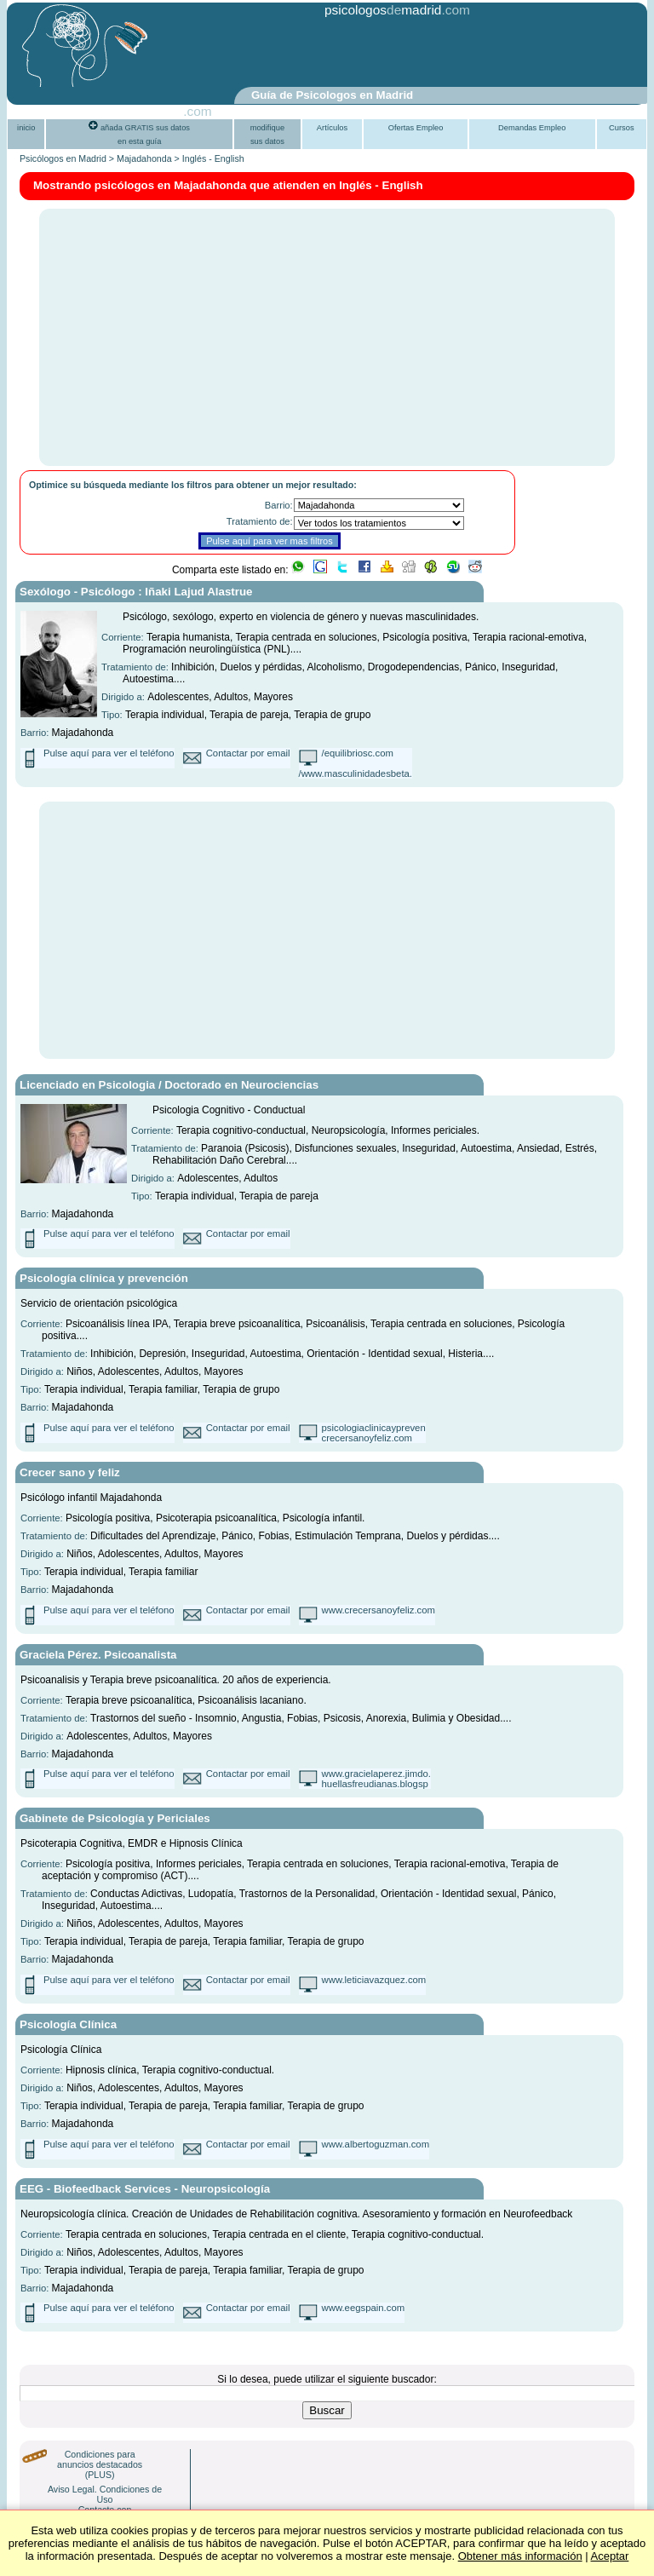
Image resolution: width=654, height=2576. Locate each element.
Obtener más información (520, 2556)
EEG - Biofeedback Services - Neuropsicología (145, 2188)
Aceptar (610, 2556)
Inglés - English (213, 158)
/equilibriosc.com (357, 753)
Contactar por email (248, 753)
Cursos (621, 128)
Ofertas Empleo (416, 128)
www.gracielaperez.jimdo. (376, 1773)
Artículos (332, 128)
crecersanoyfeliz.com (367, 1438)
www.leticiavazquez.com (374, 1980)
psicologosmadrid (382, 10)
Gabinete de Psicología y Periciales (115, 1818)
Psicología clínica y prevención (104, 1278)
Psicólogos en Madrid (63, 158)
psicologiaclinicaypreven (374, 1428)
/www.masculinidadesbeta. (356, 773)
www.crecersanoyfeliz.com (378, 1610)
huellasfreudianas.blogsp (375, 1784)
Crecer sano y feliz (70, 1472)
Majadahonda (144, 158)
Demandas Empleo (531, 128)
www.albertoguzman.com (376, 2144)
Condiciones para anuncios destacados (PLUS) (99, 2464)
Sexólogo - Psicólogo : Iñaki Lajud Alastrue (136, 591)
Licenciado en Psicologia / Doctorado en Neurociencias (169, 1084)
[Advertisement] (286, 53)
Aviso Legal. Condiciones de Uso (105, 2494)
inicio (26, 128)
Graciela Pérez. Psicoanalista (98, 1654)
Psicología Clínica (68, 2024)
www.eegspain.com (363, 2308)
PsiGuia (160, 111)
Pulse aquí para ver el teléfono (109, 753)
